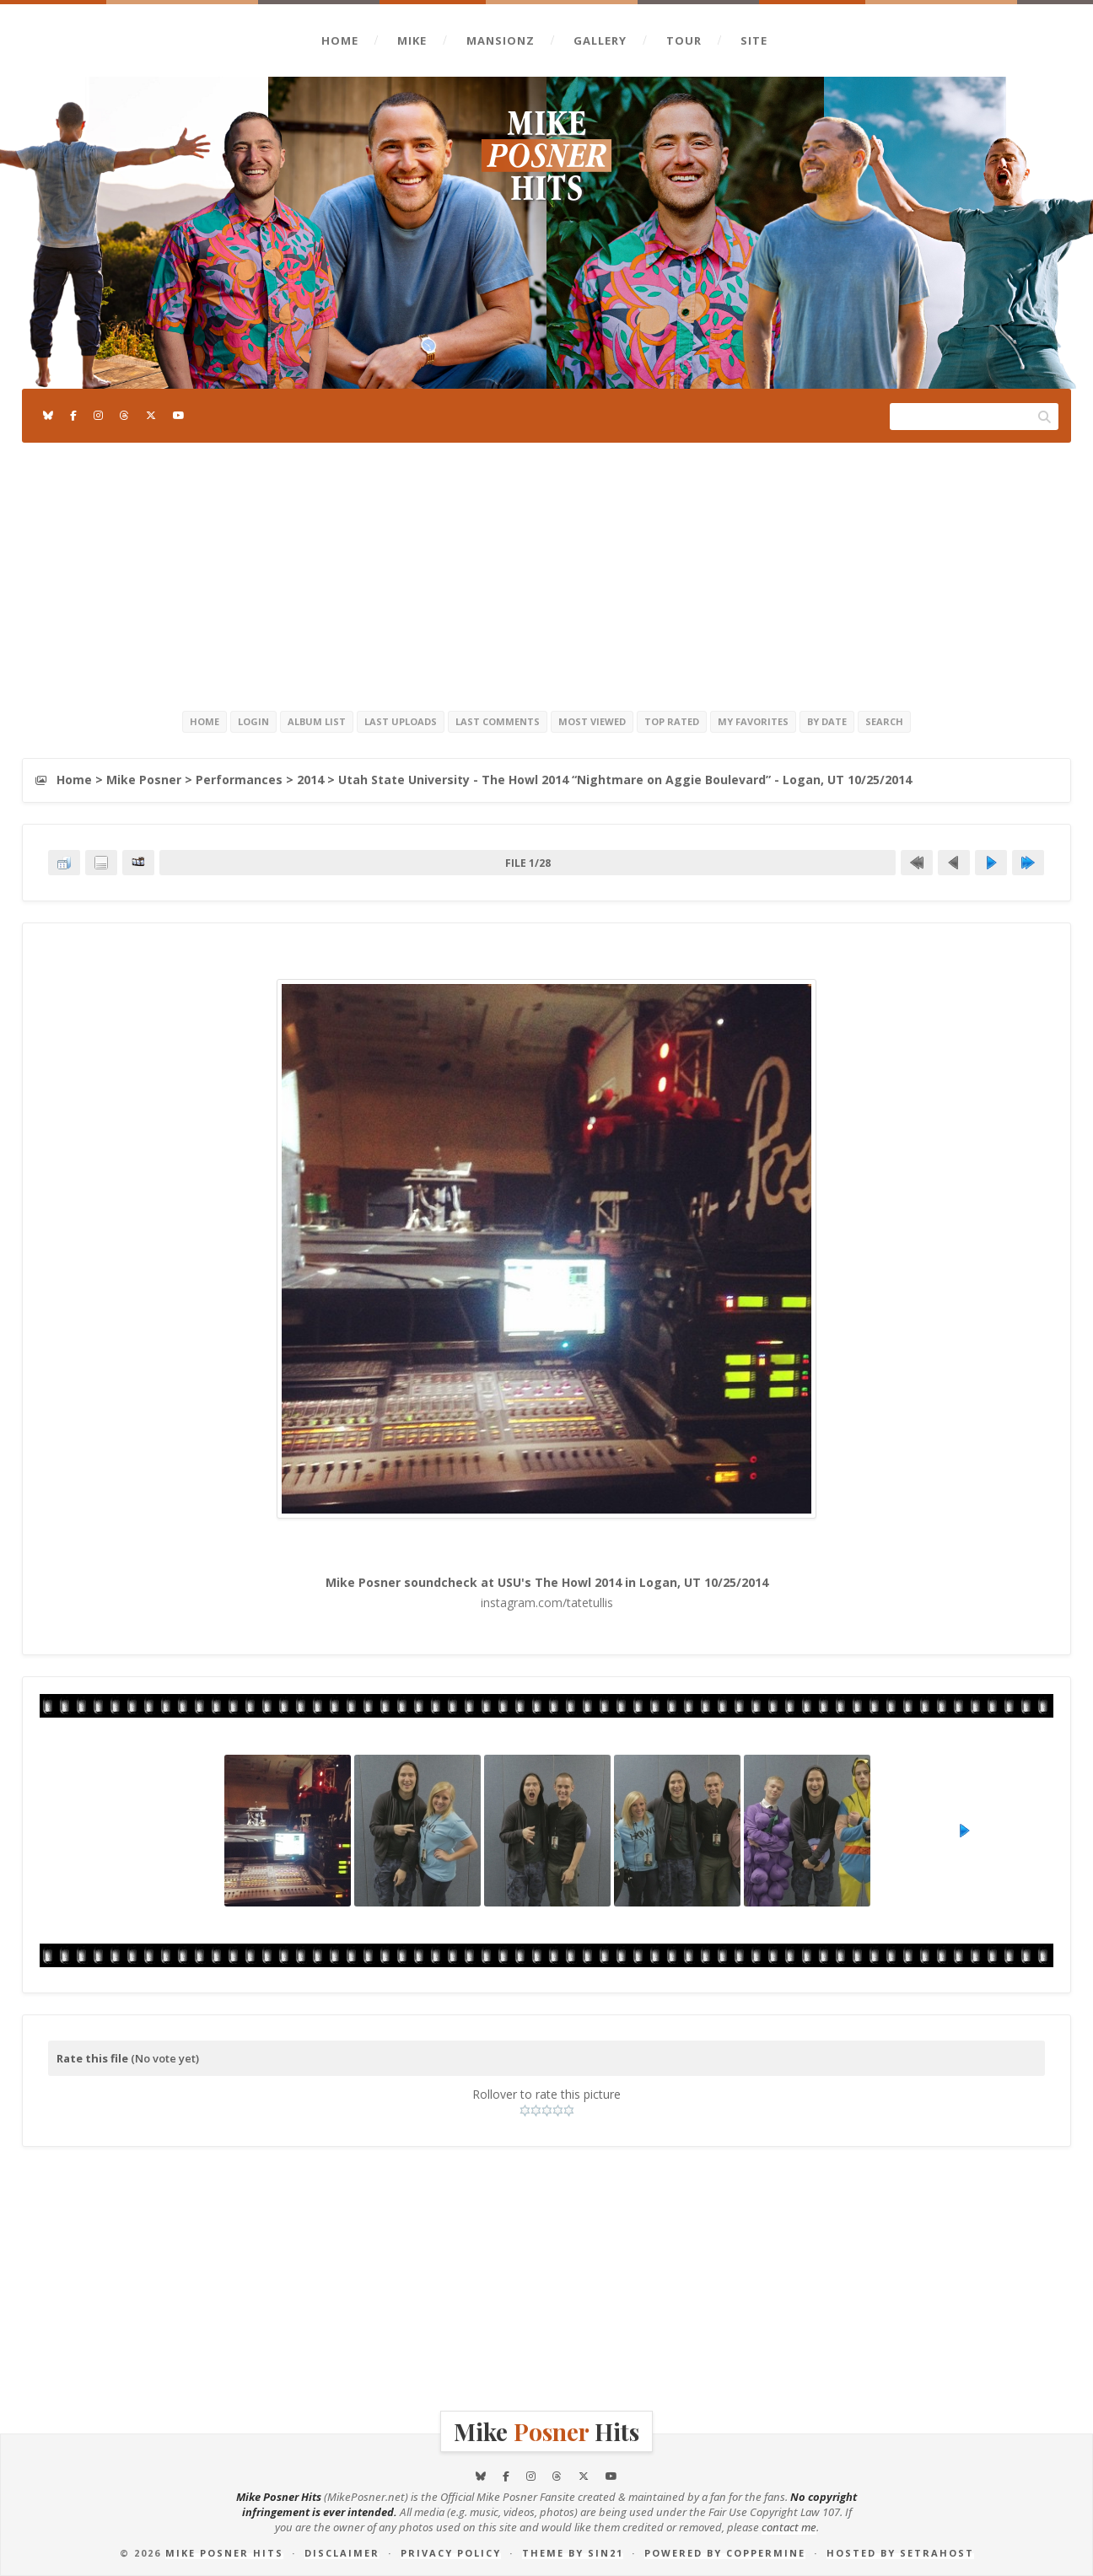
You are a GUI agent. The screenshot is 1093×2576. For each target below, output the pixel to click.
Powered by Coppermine (724, 2552)
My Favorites (753, 721)
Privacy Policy (451, 2552)
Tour (684, 40)
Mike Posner (143, 780)
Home (339, 40)
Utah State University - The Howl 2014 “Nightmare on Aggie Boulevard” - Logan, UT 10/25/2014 (625, 780)
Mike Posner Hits (224, 2552)
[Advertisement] (546, 573)
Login (253, 721)
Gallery (600, 40)
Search (884, 721)
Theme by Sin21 (572, 2552)
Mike (412, 40)
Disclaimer (342, 2552)
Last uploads (400, 721)
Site (753, 40)
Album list (317, 721)
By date (827, 721)
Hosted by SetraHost (900, 2552)
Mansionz (500, 40)
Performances (239, 780)
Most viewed (592, 721)
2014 (310, 780)
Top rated (671, 721)
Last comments (497, 721)
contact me (789, 2527)
